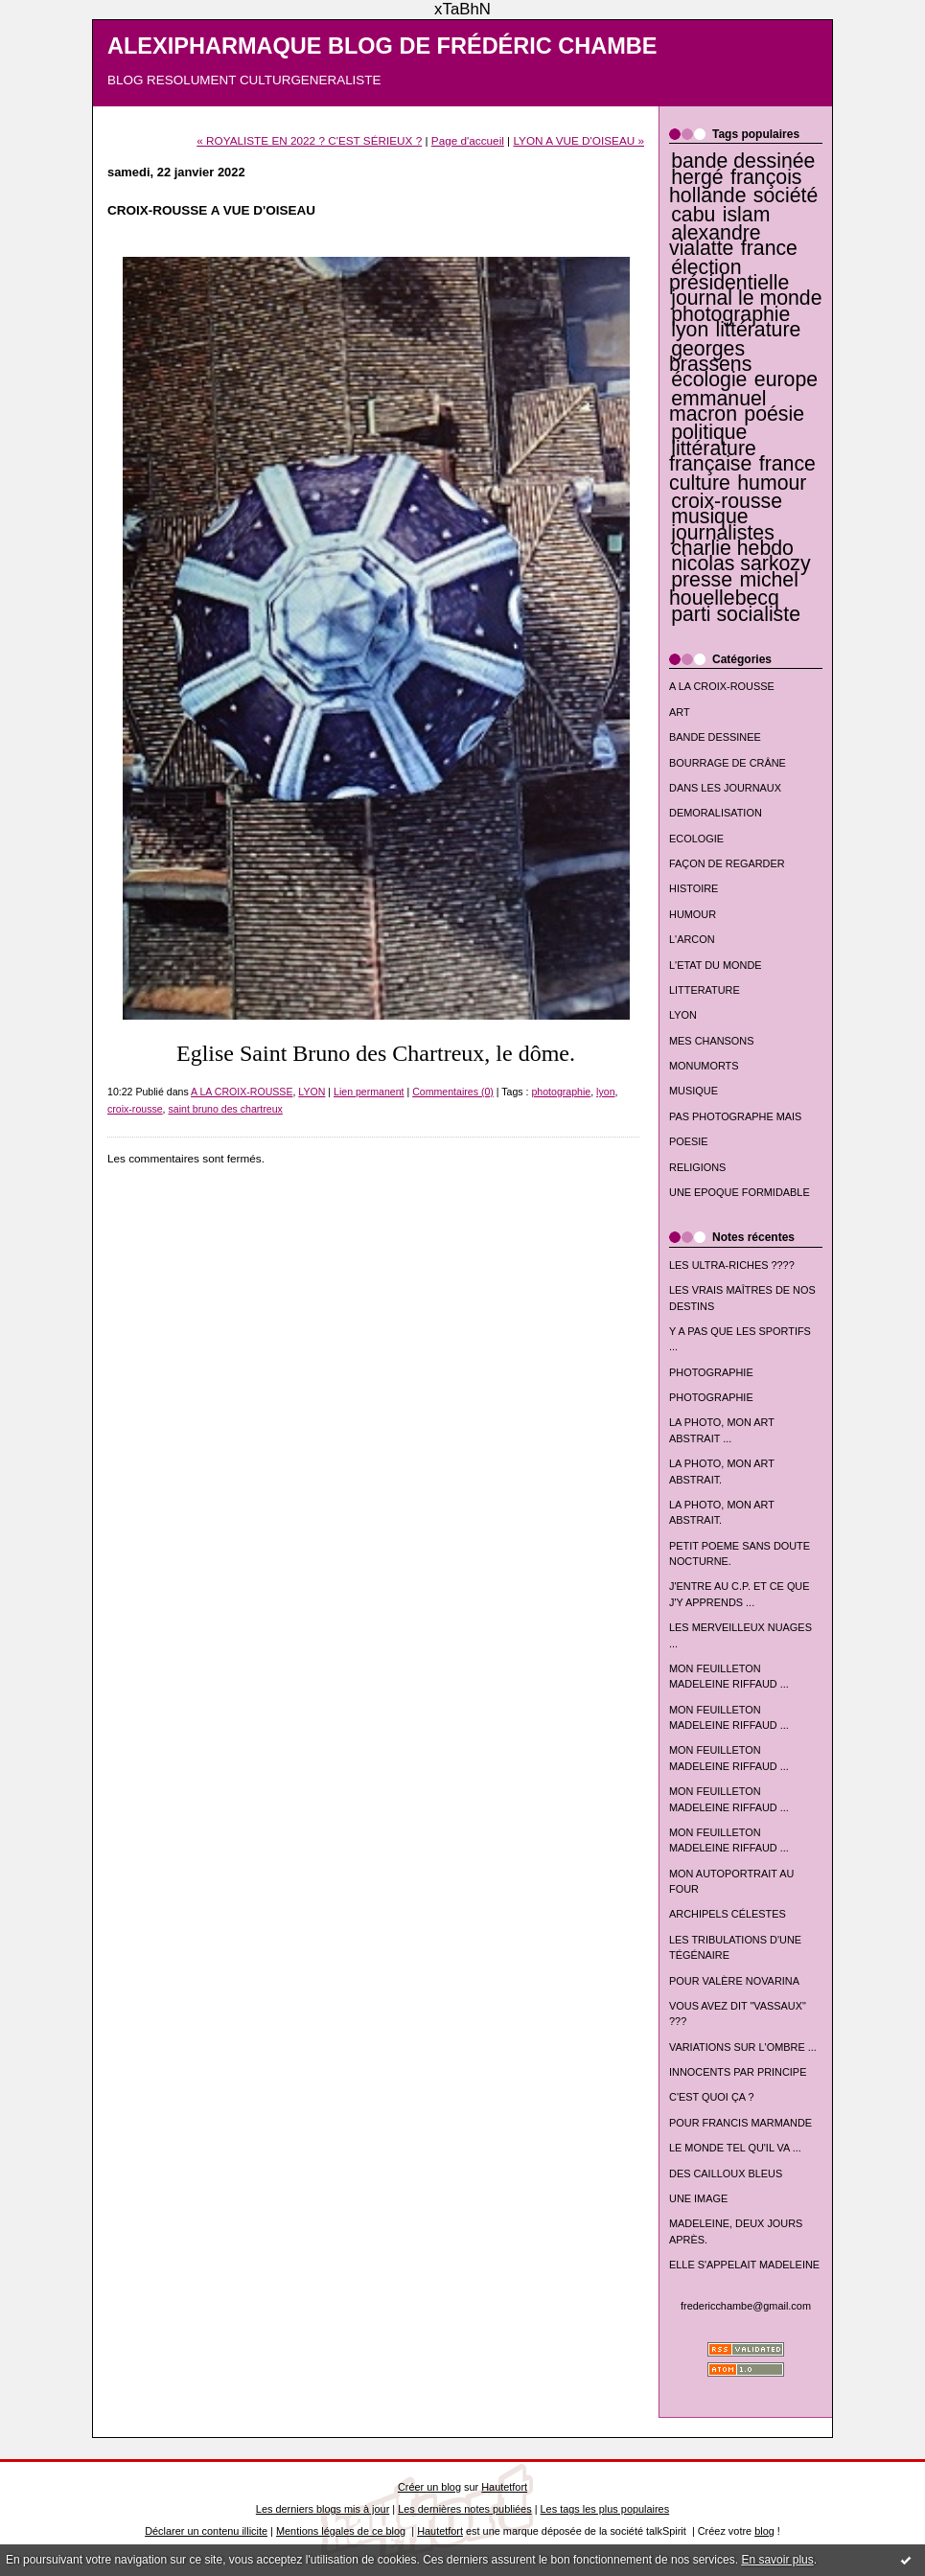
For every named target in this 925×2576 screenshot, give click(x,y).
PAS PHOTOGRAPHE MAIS (735, 1116)
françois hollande (735, 186)
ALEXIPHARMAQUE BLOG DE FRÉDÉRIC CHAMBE (382, 46)
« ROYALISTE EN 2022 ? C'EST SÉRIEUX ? (309, 140)
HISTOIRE (693, 888)
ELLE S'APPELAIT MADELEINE (744, 2264)
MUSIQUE (693, 1090)
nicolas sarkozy (740, 563)
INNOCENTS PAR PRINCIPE (737, 2072)
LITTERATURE (704, 990)
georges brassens (710, 356)
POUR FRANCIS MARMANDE (740, 2122)
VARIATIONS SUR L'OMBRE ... (743, 2047)
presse (701, 579)
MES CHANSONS (711, 1040)
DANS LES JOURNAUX (725, 788)
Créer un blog (429, 2487)
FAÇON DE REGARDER (727, 863)
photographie (730, 314)
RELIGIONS (697, 1167)
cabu (693, 214)
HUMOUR (692, 914)
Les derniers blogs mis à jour (322, 2509)
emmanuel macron (718, 406)
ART (679, 712)
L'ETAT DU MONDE (715, 965)
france (769, 248)
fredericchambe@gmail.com (746, 2306)
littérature (758, 329)
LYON (683, 1015)
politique (709, 432)
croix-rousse (726, 501)
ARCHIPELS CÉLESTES (727, 1914)
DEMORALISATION (715, 812)
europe (786, 379)
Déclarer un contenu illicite (206, 2531)
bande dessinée (743, 161)
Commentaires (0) (453, 1091)
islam (747, 214)
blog (764, 2531)
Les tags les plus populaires (605, 2509)
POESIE (688, 1141)
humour (771, 483)
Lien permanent (369, 1091)
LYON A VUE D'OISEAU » (578, 140)
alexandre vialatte (715, 240)
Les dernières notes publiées (464, 2509)
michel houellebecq (733, 589)
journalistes (723, 532)
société (785, 195)
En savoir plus (777, 2559)
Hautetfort (504, 2487)
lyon (689, 329)
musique (709, 516)
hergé (697, 177)
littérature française (712, 456)
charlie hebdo (732, 548)
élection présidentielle (729, 275)
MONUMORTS (704, 1065)
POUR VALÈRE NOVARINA (734, 1981)
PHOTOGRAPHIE (711, 1372)
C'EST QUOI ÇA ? (711, 2097)
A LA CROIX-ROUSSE (722, 686)
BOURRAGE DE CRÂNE (727, 763)
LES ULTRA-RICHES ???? (732, 1265)
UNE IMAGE (698, 2198)
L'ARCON (692, 939)
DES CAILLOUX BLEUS (725, 2173)
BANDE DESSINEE (715, 737)
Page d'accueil (467, 140)
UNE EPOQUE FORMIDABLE (739, 1192)
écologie (709, 379)
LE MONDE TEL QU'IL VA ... (735, 2147)
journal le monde (746, 298)
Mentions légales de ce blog (340, 2531)
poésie (774, 414)
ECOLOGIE (696, 838)
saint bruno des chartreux (226, 1109)
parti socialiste (735, 614)
